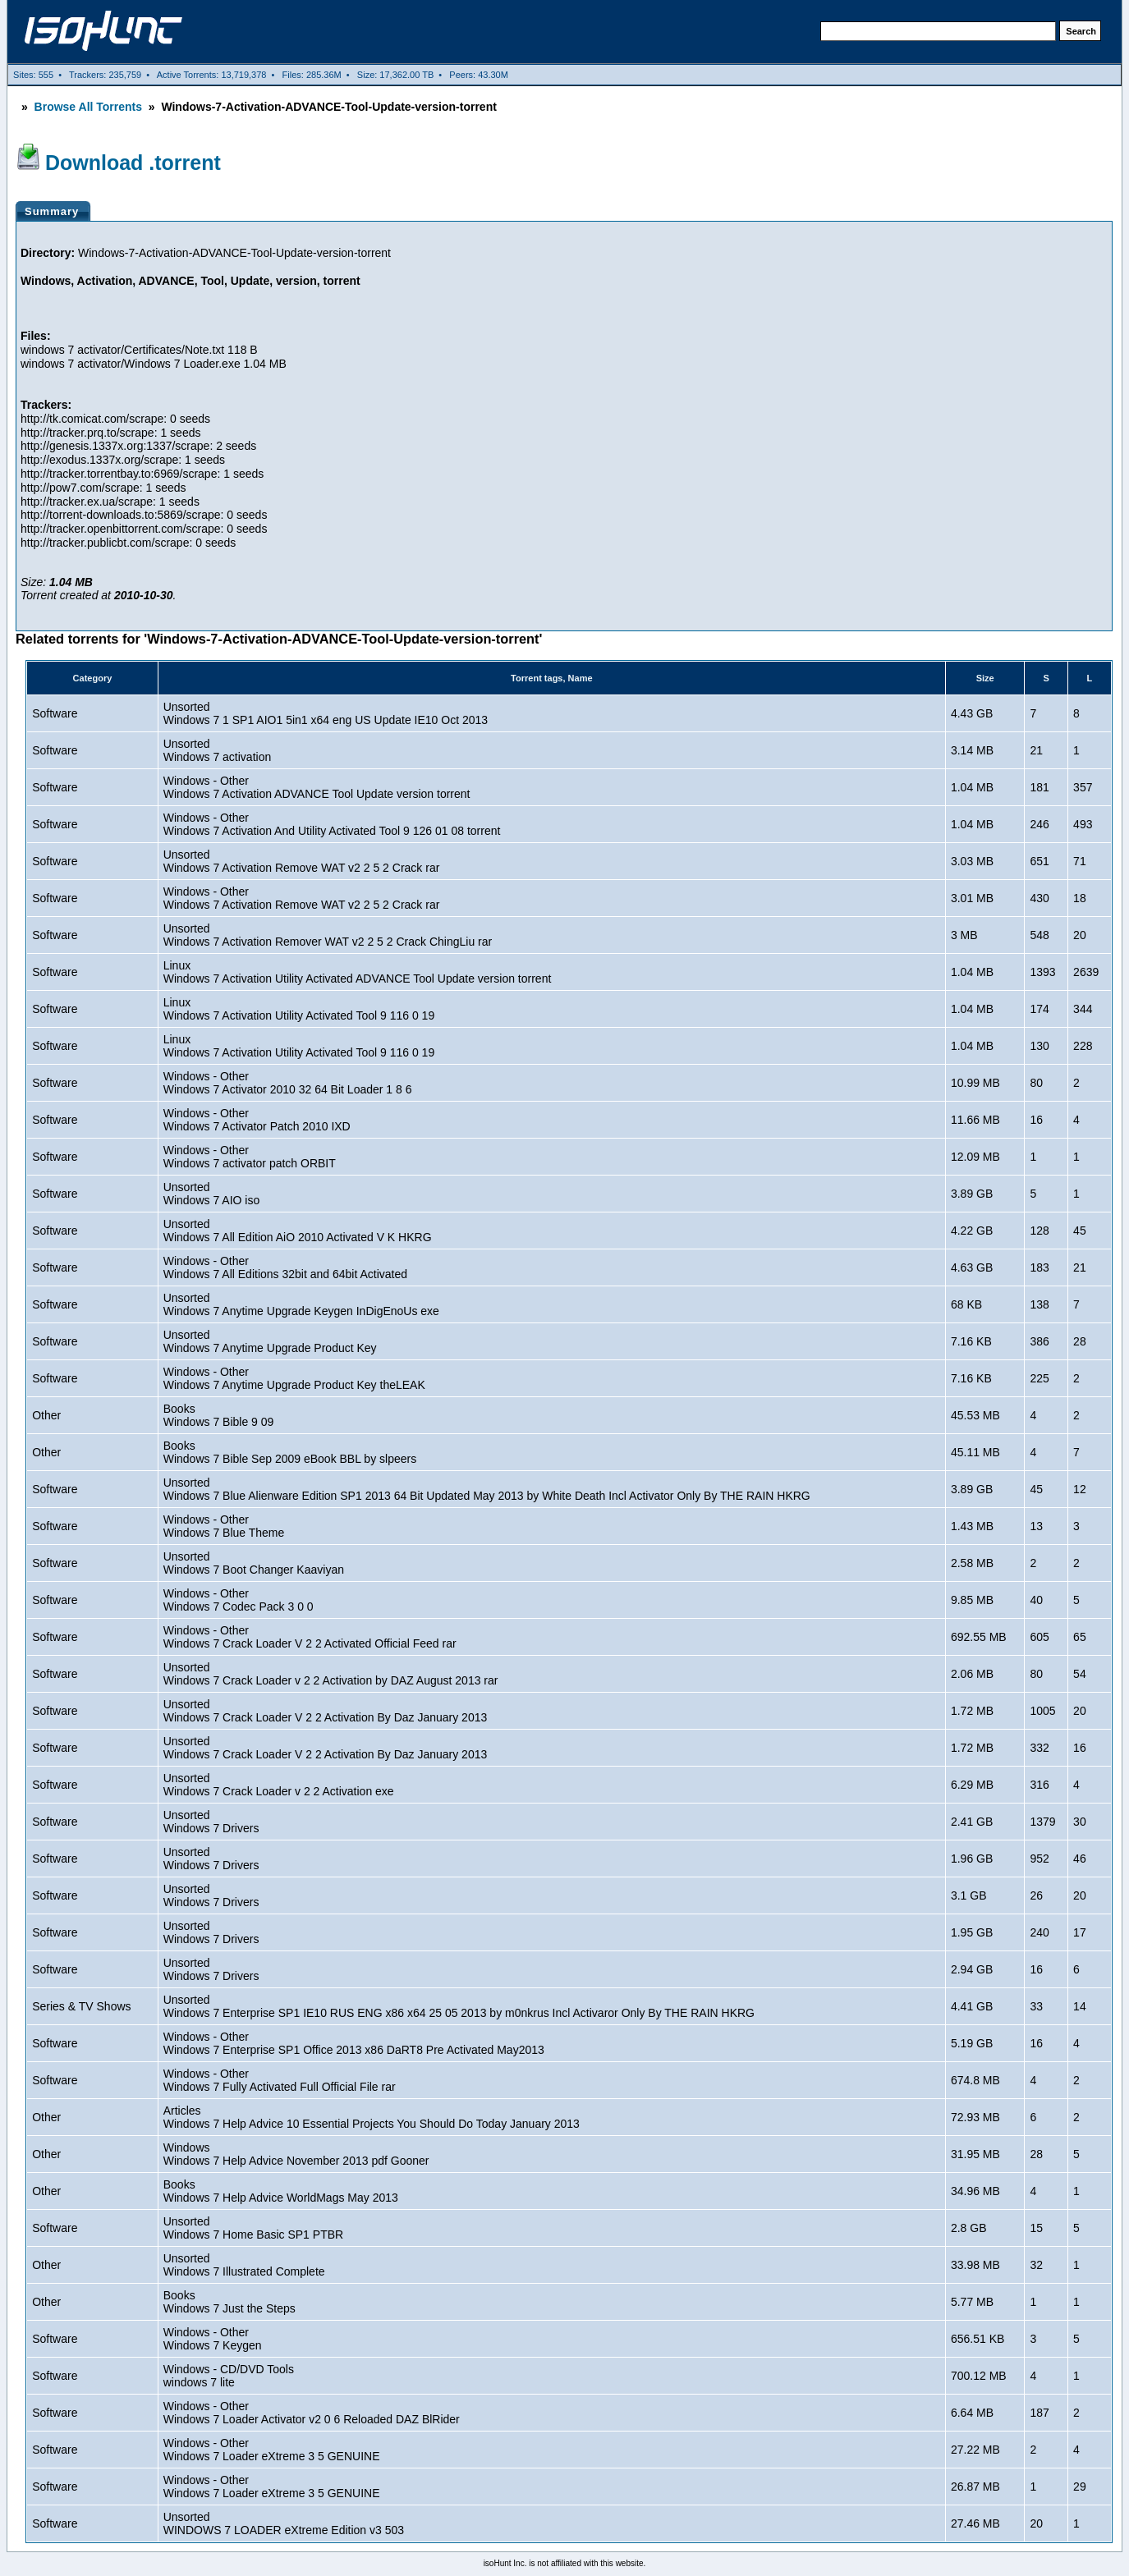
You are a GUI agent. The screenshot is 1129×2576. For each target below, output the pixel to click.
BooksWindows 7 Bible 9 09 (218, 1415)
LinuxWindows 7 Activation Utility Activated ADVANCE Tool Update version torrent (357, 972)
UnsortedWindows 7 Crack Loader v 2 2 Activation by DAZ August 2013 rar (330, 1674)
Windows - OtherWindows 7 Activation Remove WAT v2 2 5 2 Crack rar (301, 898)
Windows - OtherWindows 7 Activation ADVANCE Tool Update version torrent (316, 787)
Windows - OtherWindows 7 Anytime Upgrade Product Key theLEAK (294, 1378)
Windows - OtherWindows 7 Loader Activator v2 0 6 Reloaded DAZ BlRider (311, 2413)
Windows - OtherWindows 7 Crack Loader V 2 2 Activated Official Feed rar (310, 1637)
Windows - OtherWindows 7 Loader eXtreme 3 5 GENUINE (271, 2449)
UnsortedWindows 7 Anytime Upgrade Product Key (270, 1341)
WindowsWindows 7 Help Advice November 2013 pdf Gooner (296, 2154)
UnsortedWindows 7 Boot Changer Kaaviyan (253, 1563)
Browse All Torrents (88, 106)
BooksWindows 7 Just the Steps (229, 2302)
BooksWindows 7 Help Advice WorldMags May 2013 (280, 2191)
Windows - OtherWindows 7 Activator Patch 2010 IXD (257, 1120)
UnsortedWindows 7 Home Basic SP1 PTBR (253, 2228)
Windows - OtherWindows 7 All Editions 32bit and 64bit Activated (285, 1267)
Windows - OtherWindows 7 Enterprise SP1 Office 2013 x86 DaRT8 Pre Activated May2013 (353, 2043)
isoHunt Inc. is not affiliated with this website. (565, 2563)
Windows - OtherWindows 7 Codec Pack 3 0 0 (238, 1600)
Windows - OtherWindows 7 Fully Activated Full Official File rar (279, 2080)
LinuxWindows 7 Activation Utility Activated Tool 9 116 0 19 (298, 1009)
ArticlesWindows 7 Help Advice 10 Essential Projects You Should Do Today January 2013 (371, 2117)
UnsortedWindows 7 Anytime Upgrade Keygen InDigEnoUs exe (301, 1304)
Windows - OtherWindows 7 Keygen (212, 2339)
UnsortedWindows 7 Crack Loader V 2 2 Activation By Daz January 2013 (325, 1711)
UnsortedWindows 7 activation (217, 750)
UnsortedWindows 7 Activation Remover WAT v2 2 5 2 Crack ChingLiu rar (327, 935)
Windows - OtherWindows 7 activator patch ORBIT (249, 1157)
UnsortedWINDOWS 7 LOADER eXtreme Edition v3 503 (283, 2523)
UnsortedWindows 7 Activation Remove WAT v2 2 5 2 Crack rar (301, 861)
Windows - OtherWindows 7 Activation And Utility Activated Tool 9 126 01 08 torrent (332, 824)
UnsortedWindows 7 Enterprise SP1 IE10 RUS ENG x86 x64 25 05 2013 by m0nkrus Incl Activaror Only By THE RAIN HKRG (459, 2006)
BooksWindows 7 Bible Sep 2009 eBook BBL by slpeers (289, 1452)
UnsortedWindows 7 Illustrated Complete (244, 2265)
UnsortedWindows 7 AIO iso (211, 1193)
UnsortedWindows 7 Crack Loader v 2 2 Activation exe (278, 1785)
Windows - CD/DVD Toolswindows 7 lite (228, 2376)
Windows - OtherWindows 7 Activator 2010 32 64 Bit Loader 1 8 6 (287, 1083)
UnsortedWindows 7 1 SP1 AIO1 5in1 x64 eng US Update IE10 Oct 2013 (325, 713)
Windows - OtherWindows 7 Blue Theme (224, 1526)
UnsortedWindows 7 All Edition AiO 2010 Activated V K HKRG (297, 1230)
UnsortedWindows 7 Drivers (211, 1821)
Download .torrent (133, 162)
